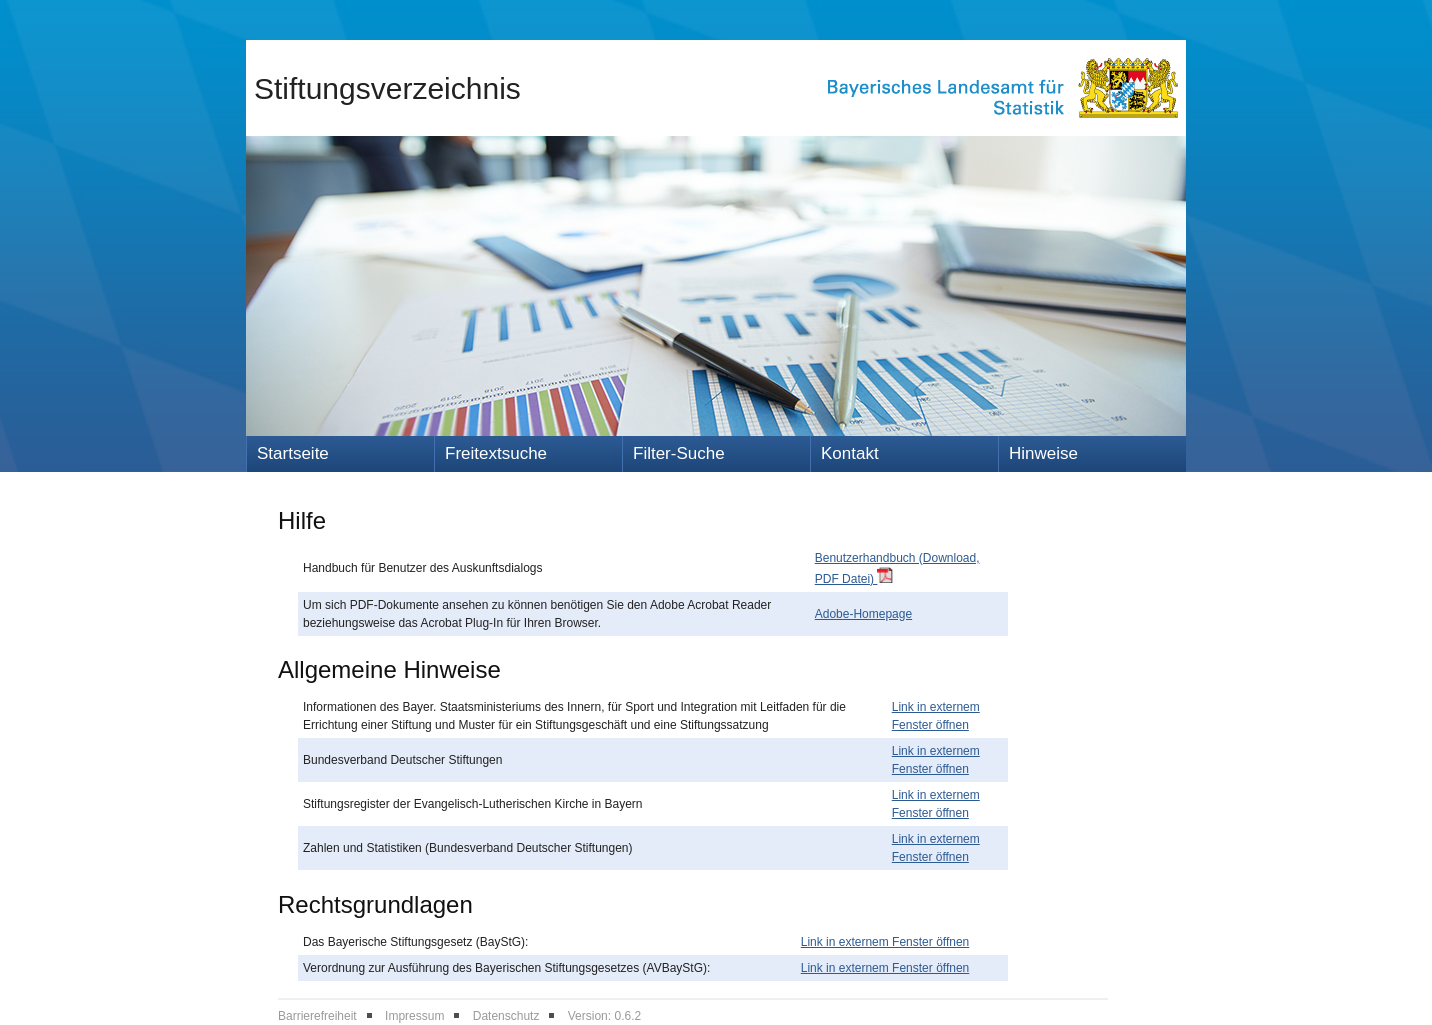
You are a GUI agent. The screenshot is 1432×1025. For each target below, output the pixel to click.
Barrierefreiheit (317, 1016)
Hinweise (1043, 453)
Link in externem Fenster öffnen (885, 942)
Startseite (293, 453)
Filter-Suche (679, 453)
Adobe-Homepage (863, 614)
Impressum (414, 1016)
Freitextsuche (496, 453)
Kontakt (850, 453)
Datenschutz (506, 1016)
